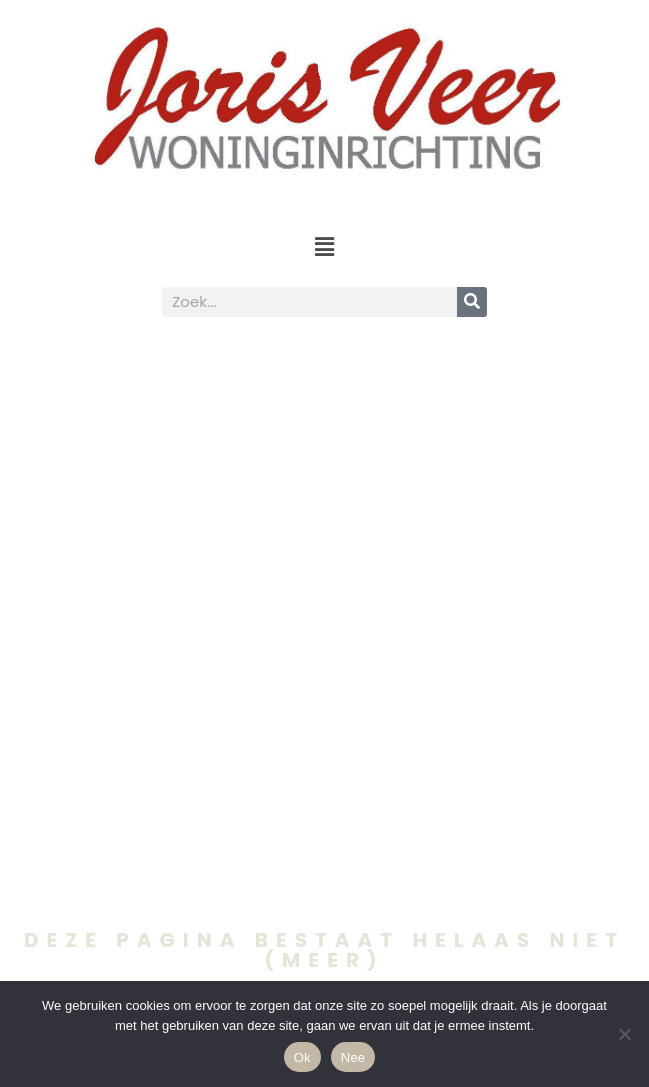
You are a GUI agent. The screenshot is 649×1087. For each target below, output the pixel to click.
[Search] (472, 302)
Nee (353, 1057)
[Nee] (624, 1034)
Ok (302, 1057)
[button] (324, 247)
